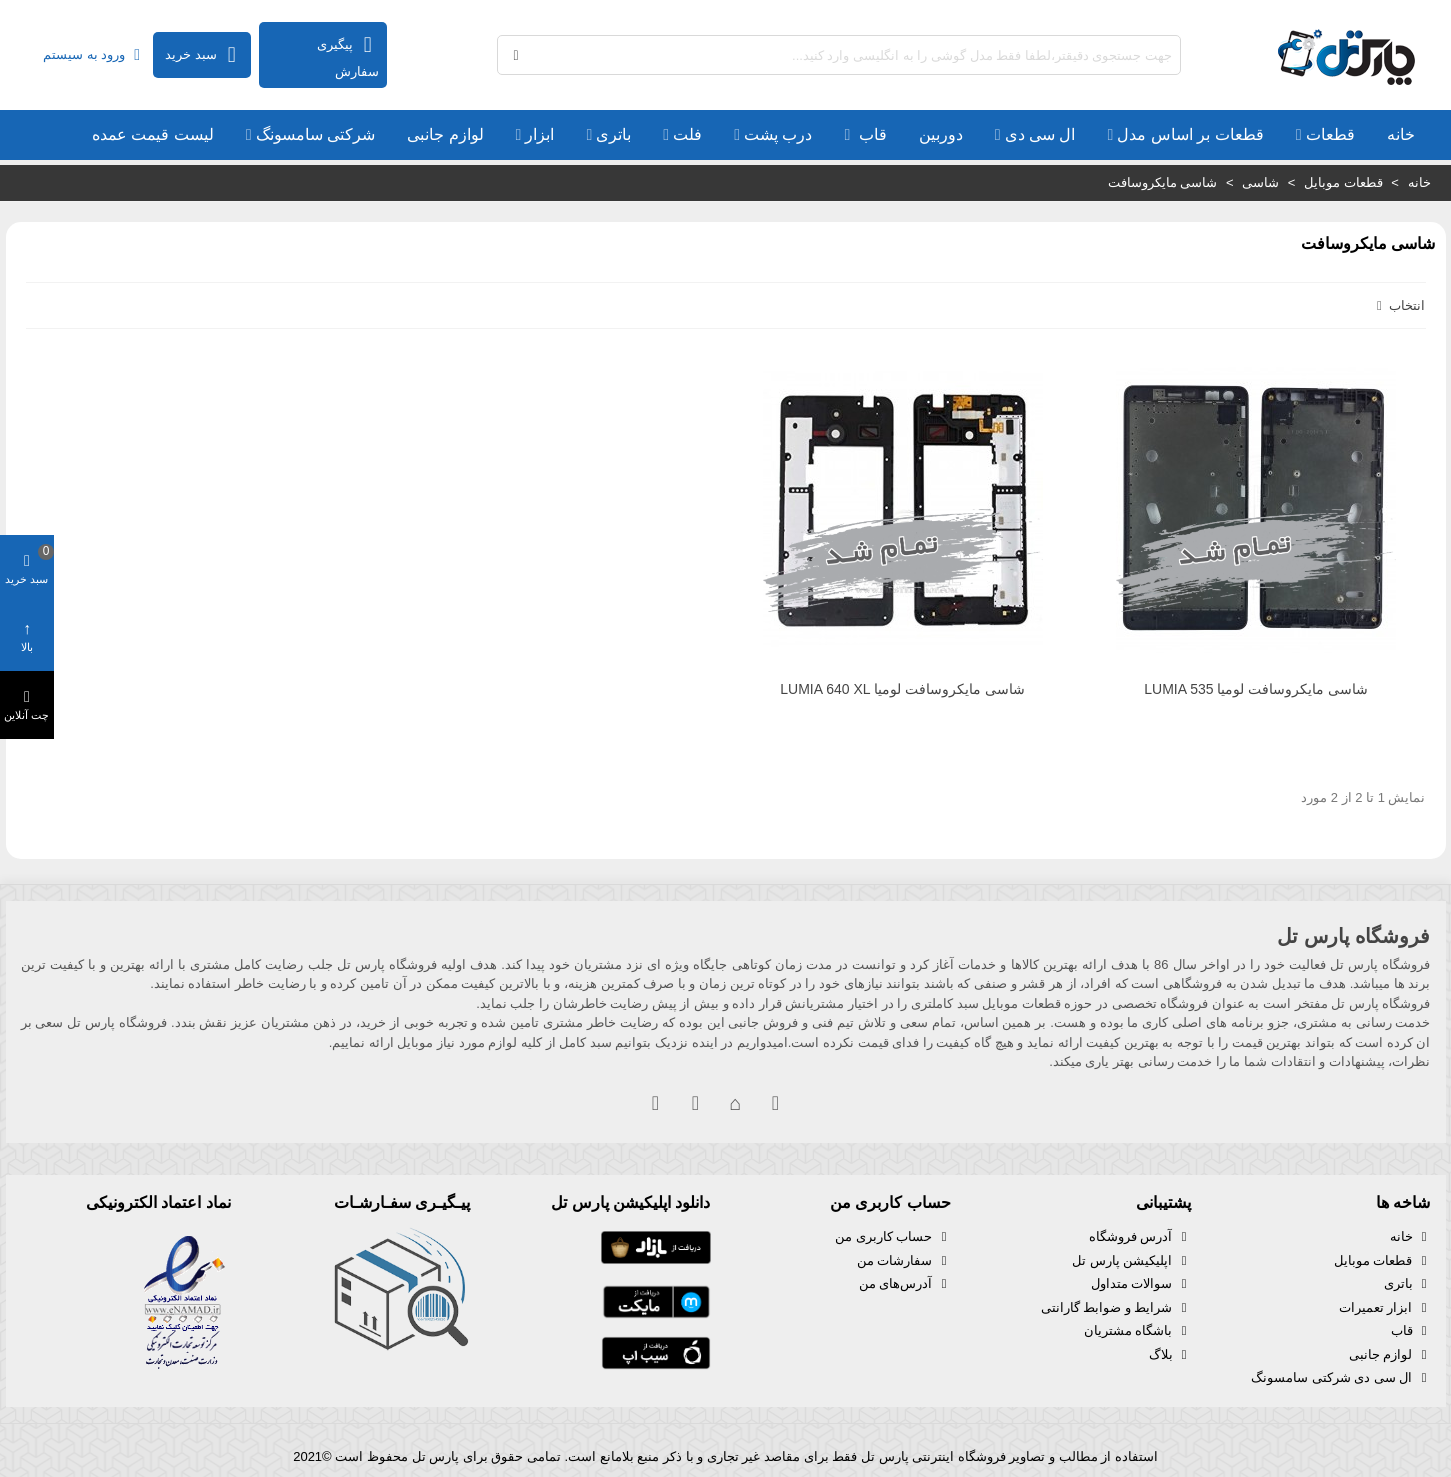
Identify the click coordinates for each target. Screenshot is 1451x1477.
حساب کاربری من (892, 1237)
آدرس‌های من (905, 1284)
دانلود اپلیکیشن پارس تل (630, 1202)
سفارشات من (904, 1261)
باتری (613, 134)
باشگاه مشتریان (1137, 1331)
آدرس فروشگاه (1140, 1237)
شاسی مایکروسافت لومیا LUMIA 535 (1256, 689)
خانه (1401, 134)
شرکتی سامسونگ (315, 134)
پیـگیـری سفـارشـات (402, 1202)
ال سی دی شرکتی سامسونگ (1340, 1378)
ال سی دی (1040, 134)
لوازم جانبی (445, 134)
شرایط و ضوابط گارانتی (1116, 1308)
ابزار (539, 134)
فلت (687, 134)
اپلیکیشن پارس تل (1131, 1261)
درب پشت (778, 134)
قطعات (1330, 134)
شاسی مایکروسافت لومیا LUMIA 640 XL (902, 689)
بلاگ (1170, 1355)
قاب (870, 134)
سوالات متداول (1141, 1284)
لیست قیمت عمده (153, 134)
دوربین (941, 134)
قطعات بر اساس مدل (1190, 134)
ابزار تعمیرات (1385, 1308)
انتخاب (1399, 305)
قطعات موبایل (1382, 1261)
